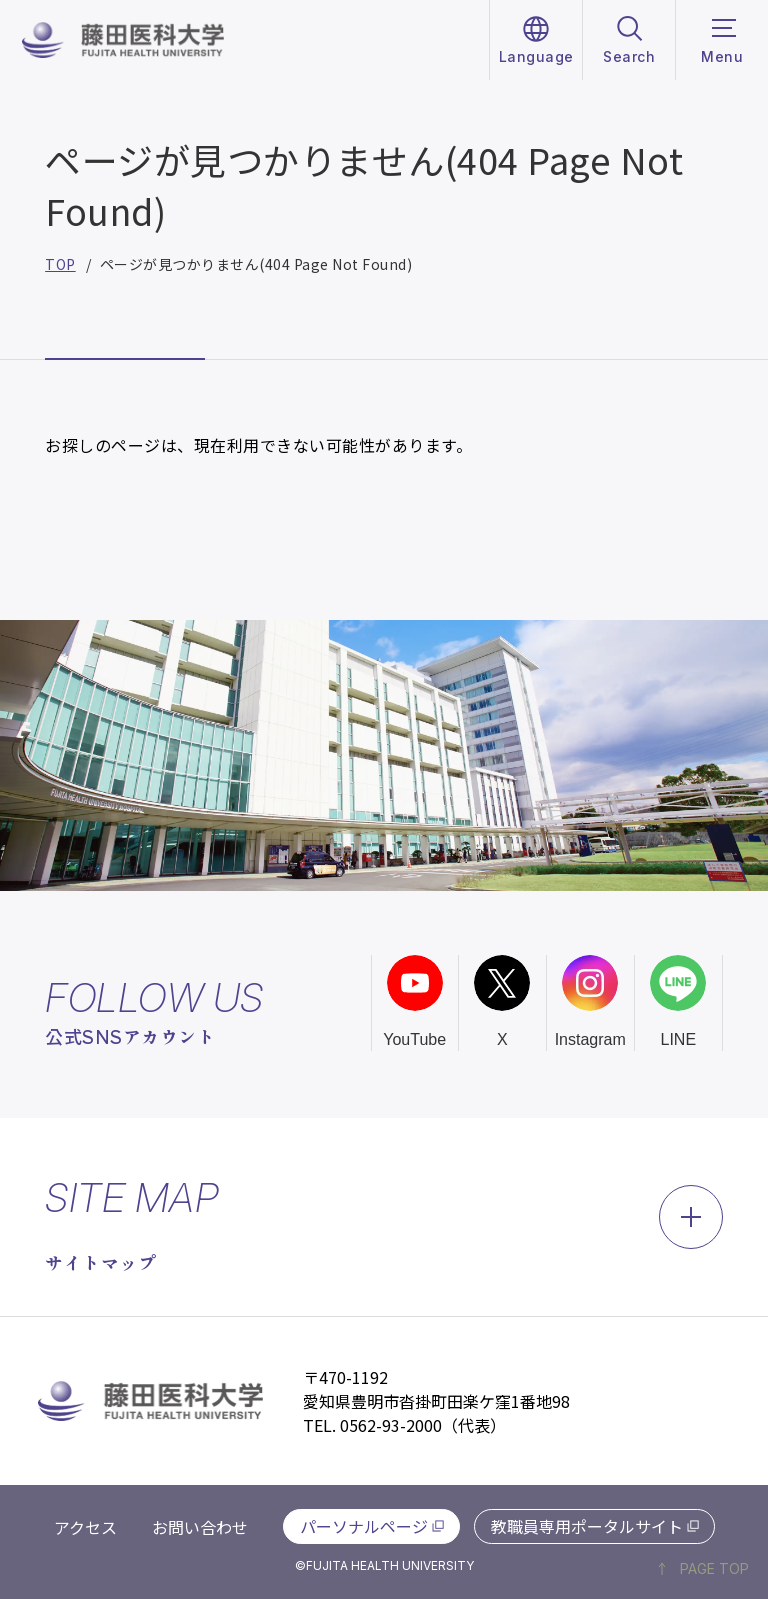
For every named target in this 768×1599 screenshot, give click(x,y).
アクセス (85, 1527)
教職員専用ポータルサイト (587, 1526)
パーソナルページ (364, 1526)
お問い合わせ (200, 1527)
